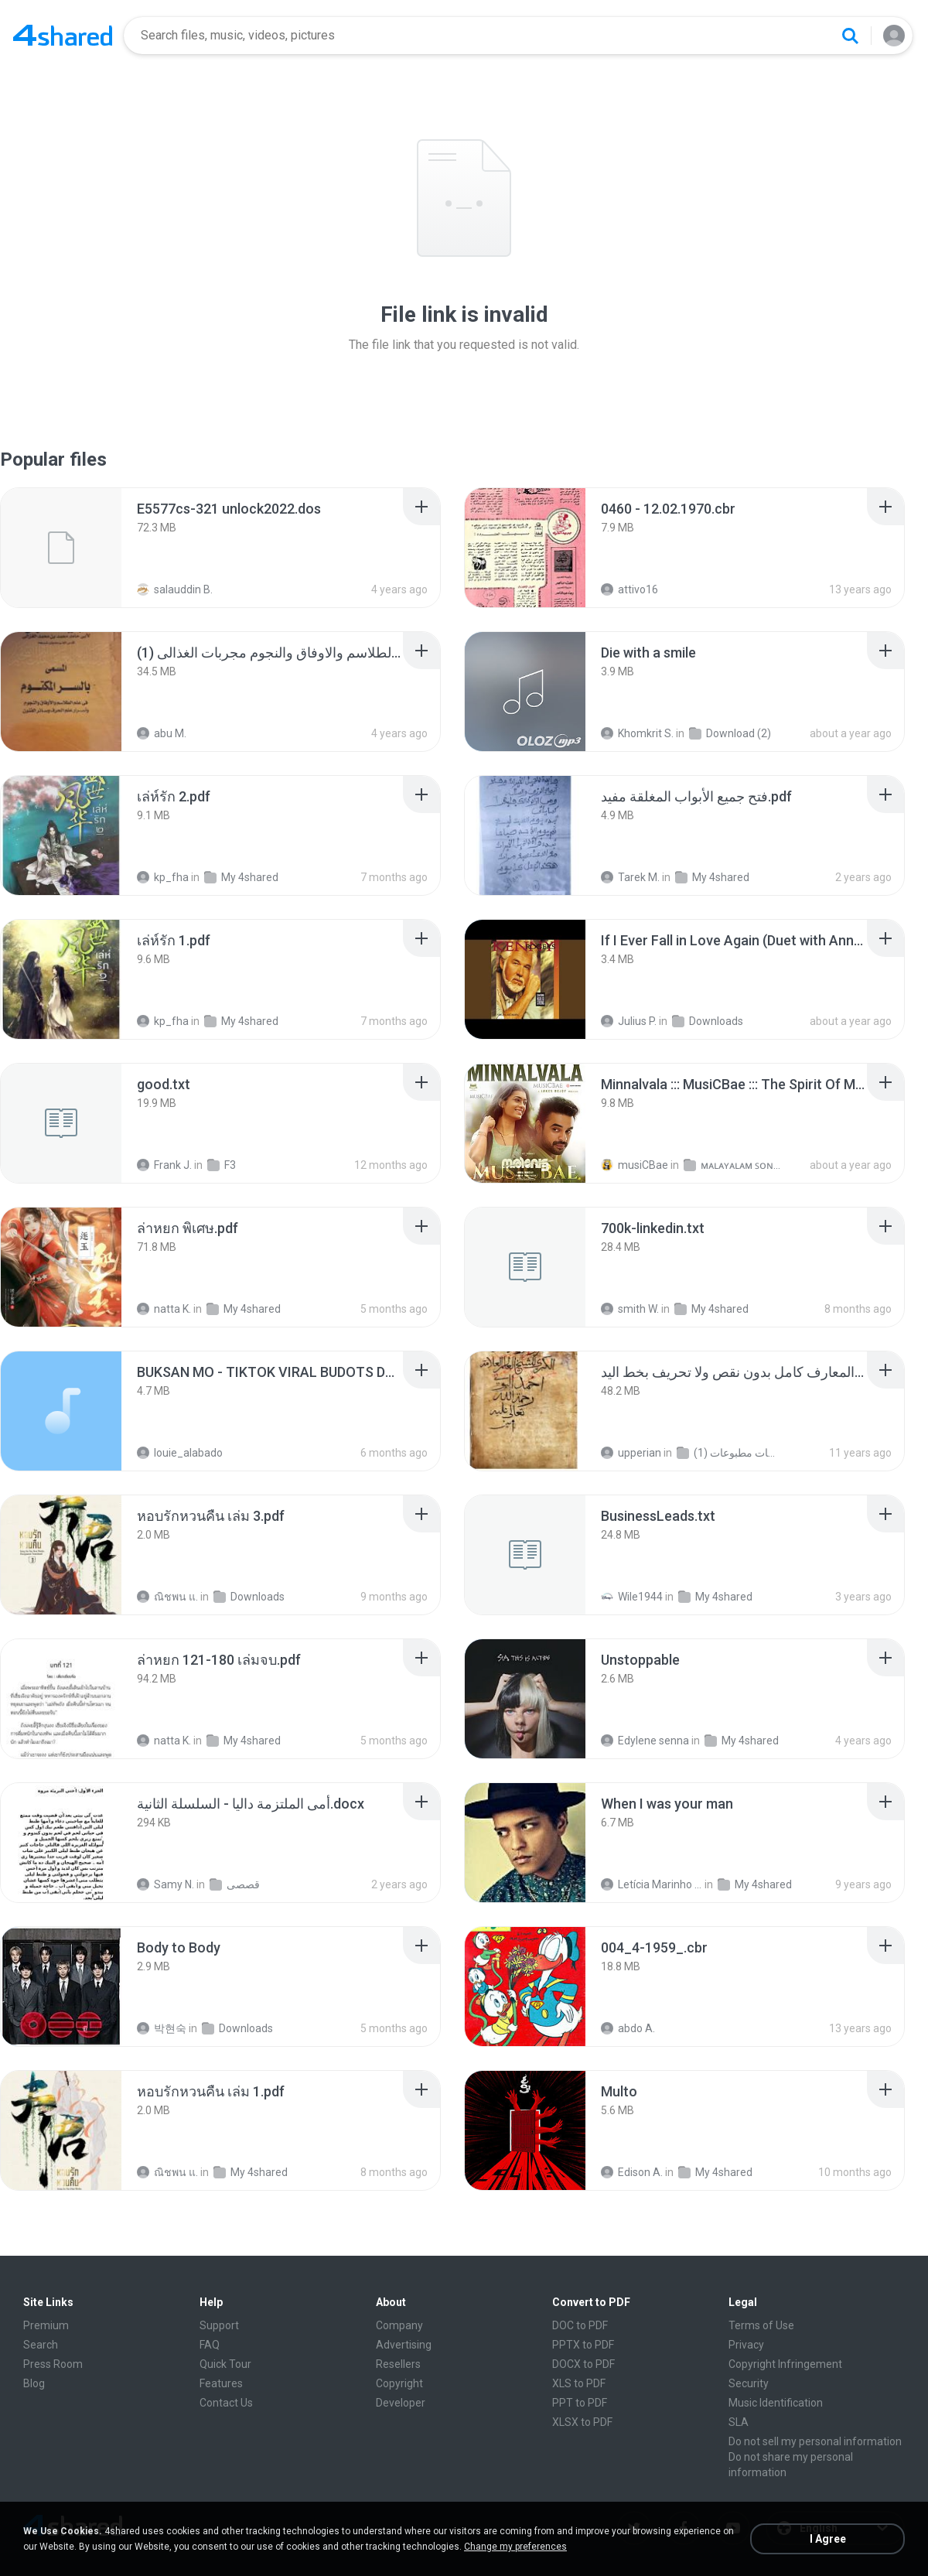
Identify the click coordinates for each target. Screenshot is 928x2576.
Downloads (707, 1021)
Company (399, 2325)
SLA (738, 2422)
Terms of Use (761, 2325)
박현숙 (161, 2028)
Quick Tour (225, 2364)
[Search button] (849, 35)
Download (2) (730, 733)
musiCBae (634, 1165)
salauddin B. (175, 589)
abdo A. (628, 2028)
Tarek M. (630, 877)
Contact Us (226, 2403)
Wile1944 (632, 1596)
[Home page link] (62, 35)
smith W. (630, 1309)
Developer (400, 2403)
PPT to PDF (579, 2403)
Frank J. (164, 1165)
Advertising (404, 2345)
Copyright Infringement (785, 2364)
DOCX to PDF (583, 2364)
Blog (34, 2383)
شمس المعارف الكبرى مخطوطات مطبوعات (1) (727, 1453)
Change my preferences (515, 2546)
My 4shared (241, 877)
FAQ (210, 2345)
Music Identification (775, 2403)
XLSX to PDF (582, 2422)
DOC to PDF (580, 2325)
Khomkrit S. (637, 733)
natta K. (164, 1309)
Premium (46, 2325)
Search (40, 2345)
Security (748, 2383)
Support (219, 2325)
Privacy (746, 2345)
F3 (221, 1165)
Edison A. (632, 2172)
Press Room (53, 2364)
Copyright (399, 2383)
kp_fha (163, 877)
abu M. (161, 733)
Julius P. (629, 1021)
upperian (631, 1453)
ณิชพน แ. (167, 1596)
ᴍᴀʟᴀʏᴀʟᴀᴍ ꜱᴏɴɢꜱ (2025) (734, 1165)
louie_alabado (180, 1453)
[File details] (61, 547)
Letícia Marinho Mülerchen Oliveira (651, 1884)
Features (221, 2383)
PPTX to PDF (583, 2345)
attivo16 (629, 589)
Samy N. (165, 1884)
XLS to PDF (579, 2383)
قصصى (235, 1884)
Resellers (398, 2364)
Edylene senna (645, 1740)
